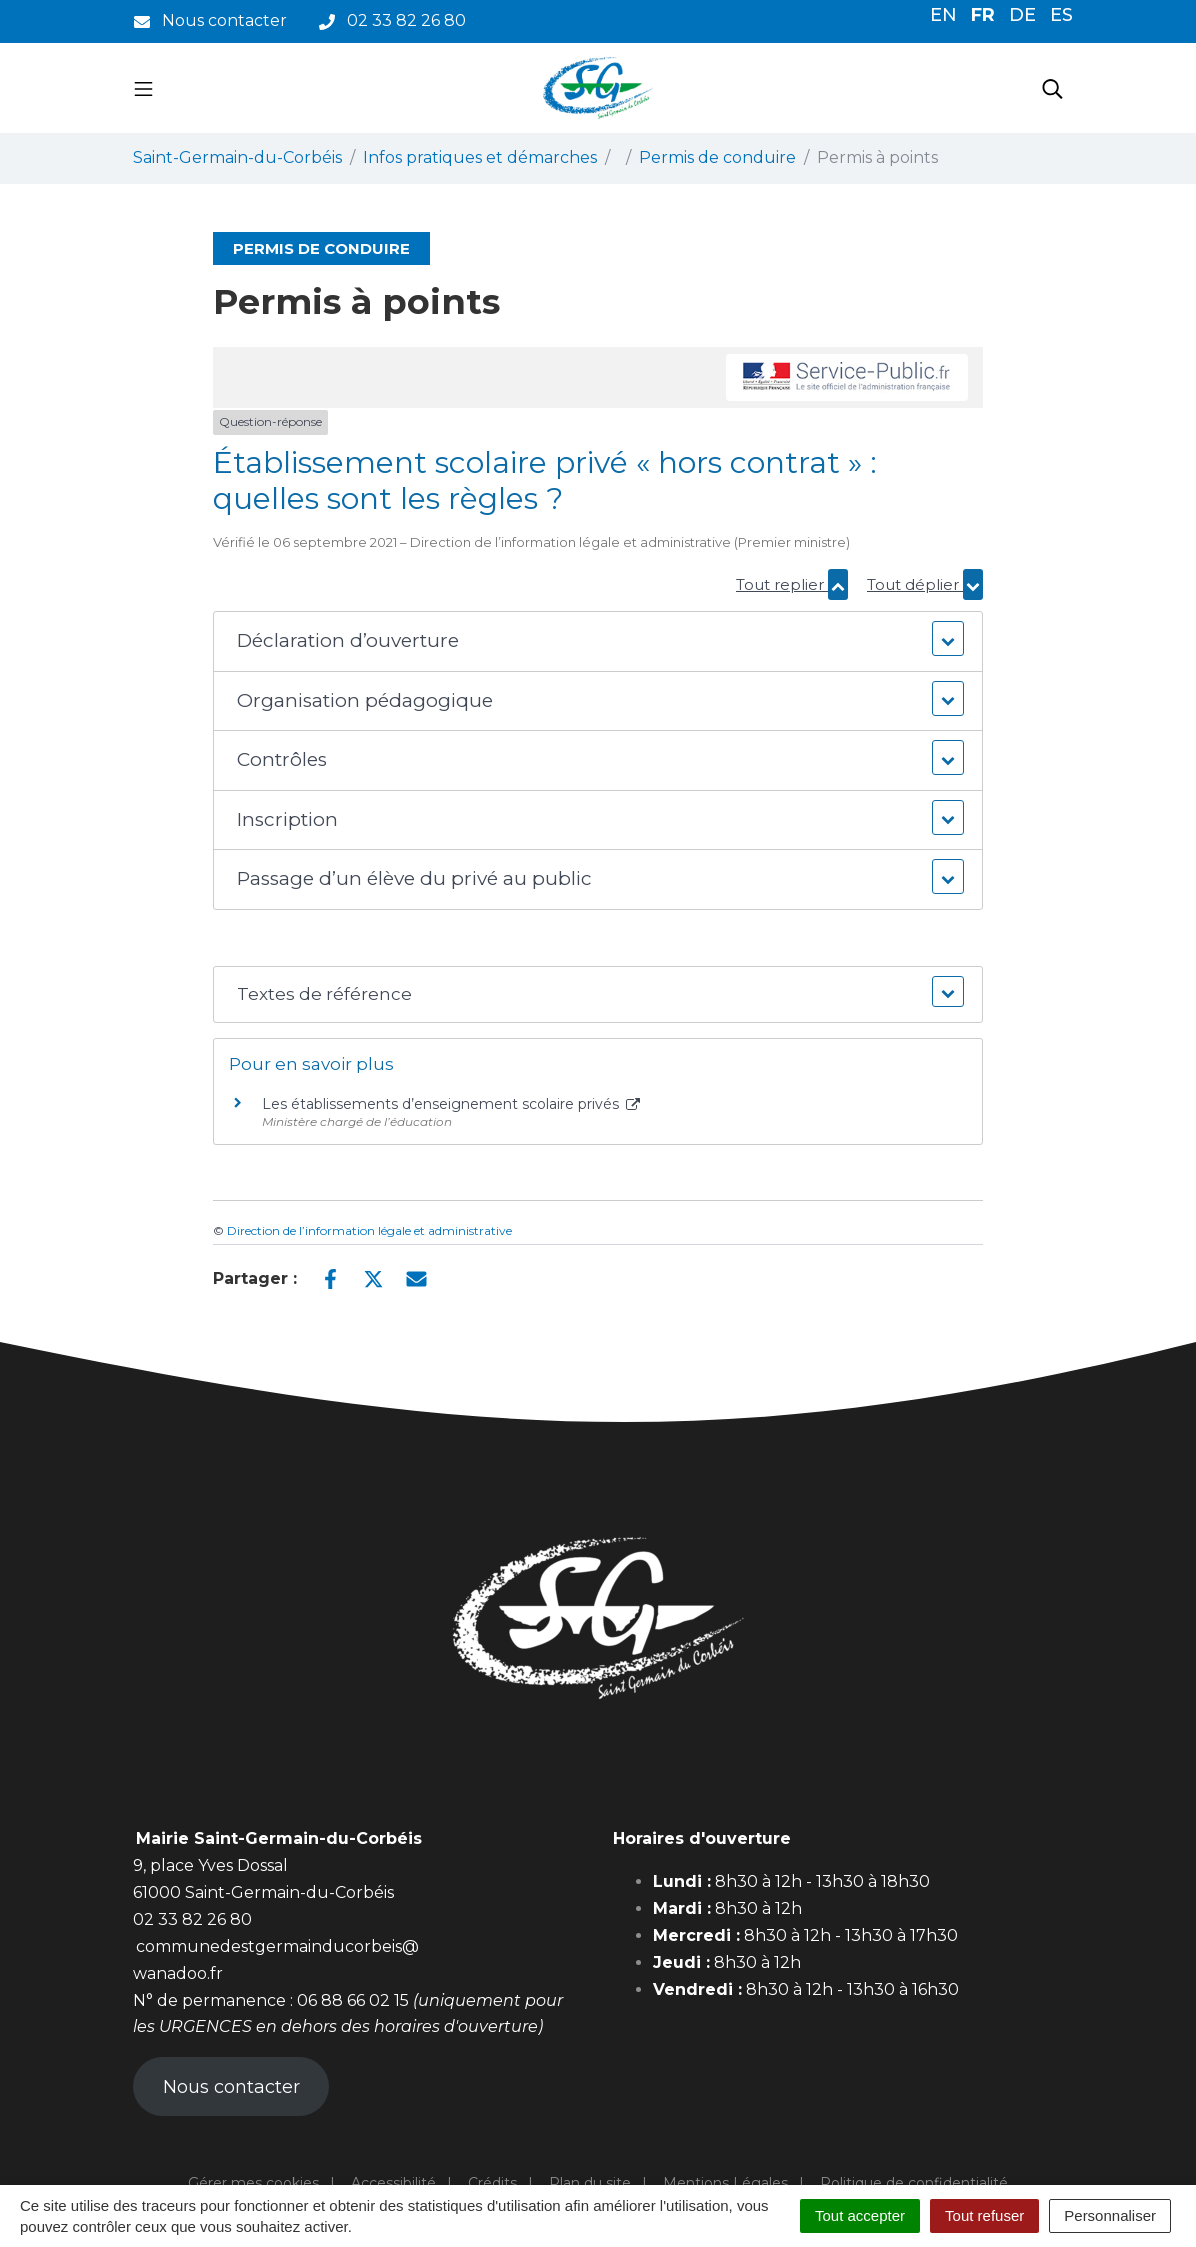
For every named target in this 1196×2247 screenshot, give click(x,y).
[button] (598, 641)
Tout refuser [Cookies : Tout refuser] (984, 2215)
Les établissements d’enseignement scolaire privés (451, 1104)
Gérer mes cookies (253, 2183)
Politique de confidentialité (914, 2183)
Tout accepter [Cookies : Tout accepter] (860, 2215)
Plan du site (590, 2183)
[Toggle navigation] (143, 88)
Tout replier (792, 584)
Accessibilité (393, 2183)
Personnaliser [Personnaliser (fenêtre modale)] (1110, 2215)
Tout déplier (925, 584)
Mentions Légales (725, 2183)
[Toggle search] (1052, 88)
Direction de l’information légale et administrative (369, 1230)
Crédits (492, 2183)
